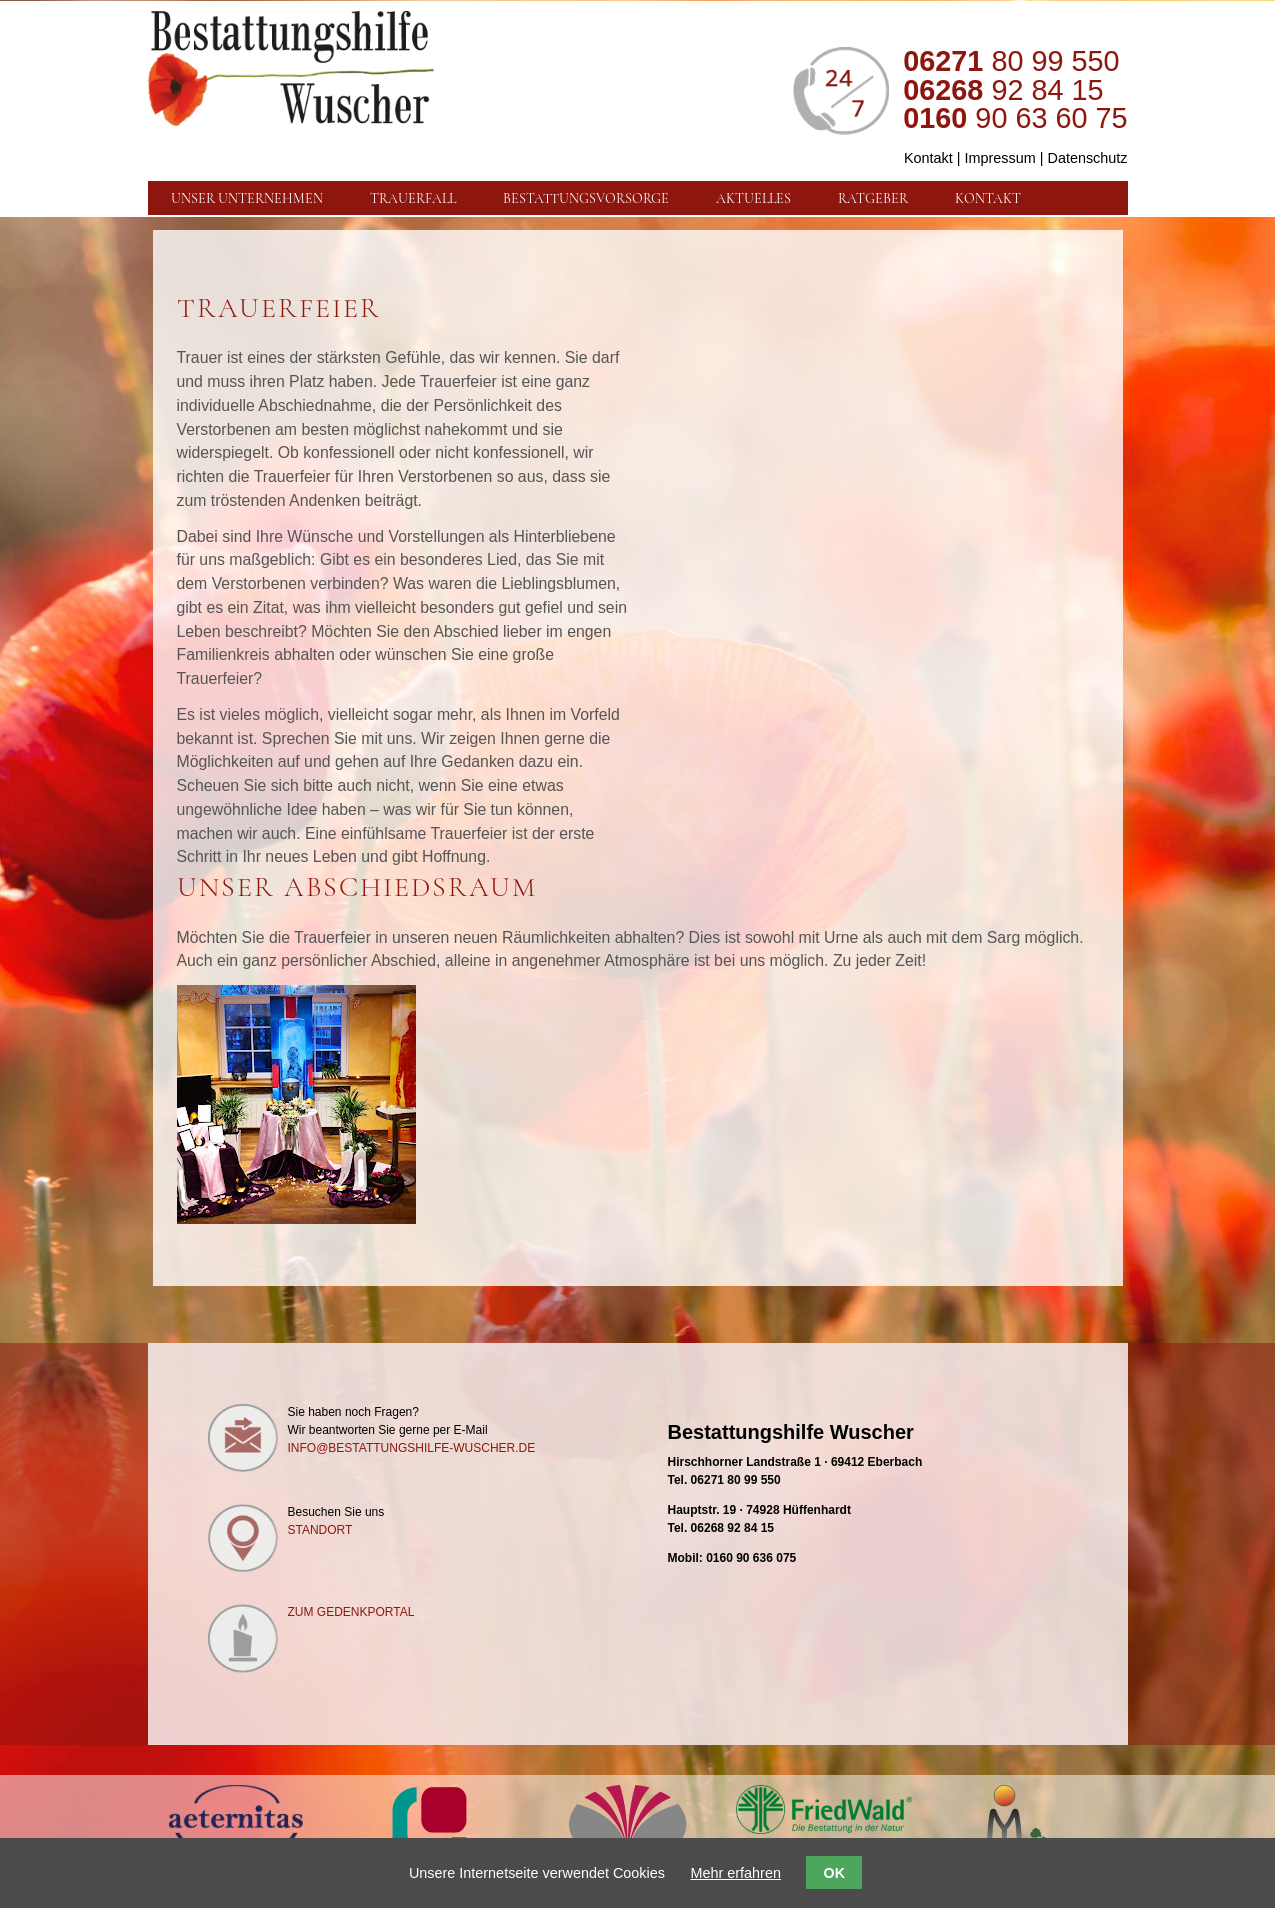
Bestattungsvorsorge (586, 197)
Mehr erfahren (736, 1873)
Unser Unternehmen (247, 197)
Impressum (1000, 157)
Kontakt (928, 157)
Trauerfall (413, 197)
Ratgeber (873, 197)
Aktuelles (753, 197)
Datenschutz (1088, 157)
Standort (320, 1530)
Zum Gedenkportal (351, 1612)
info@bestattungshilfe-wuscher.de (412, 1448)
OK (834, 1873)
